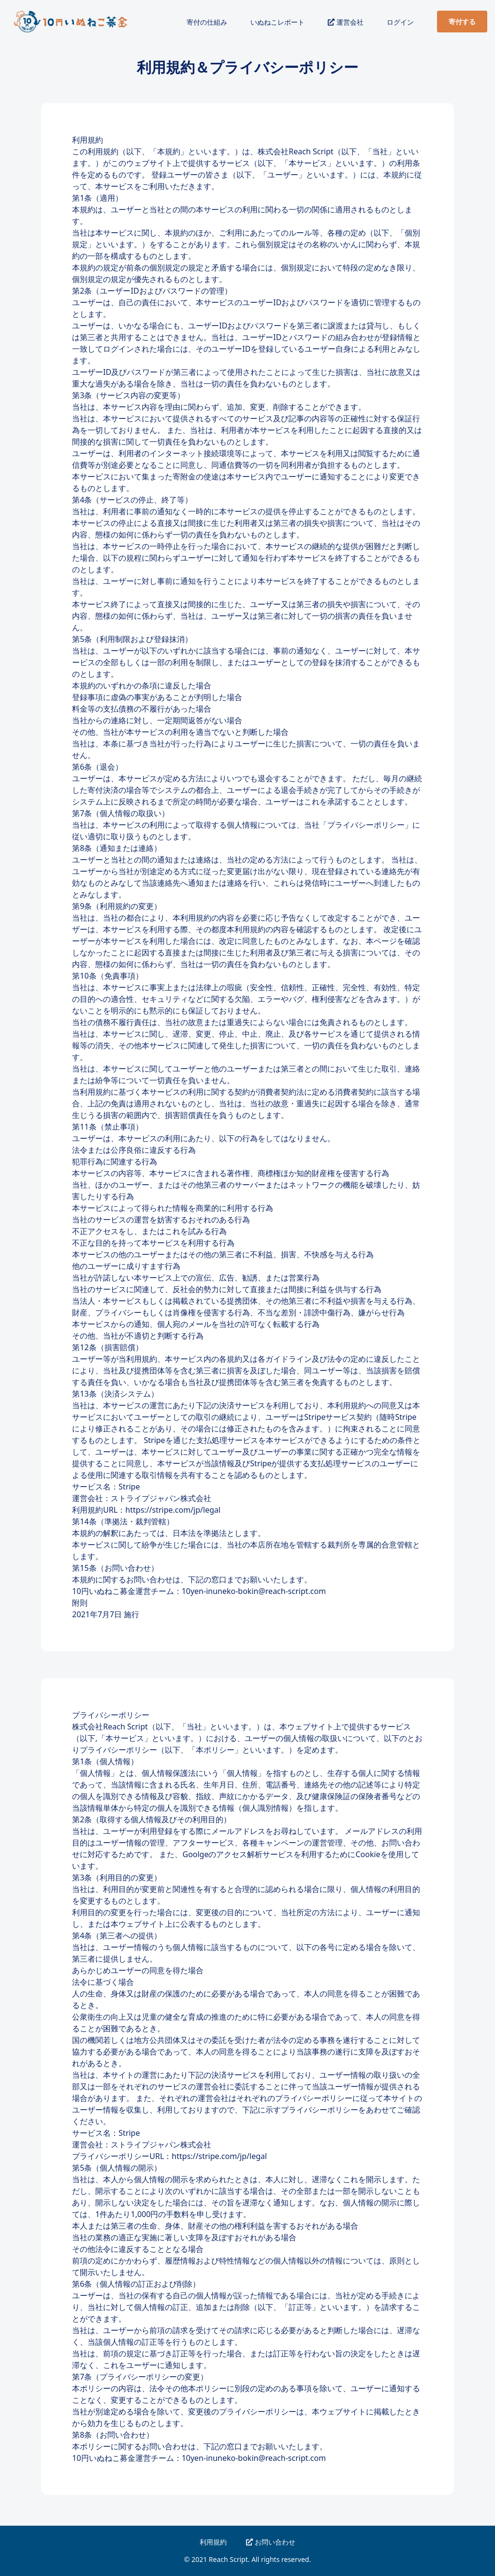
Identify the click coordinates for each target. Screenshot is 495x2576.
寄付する (462, 21)
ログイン (400, 22)
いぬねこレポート (277, 22)
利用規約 (213, 2541)
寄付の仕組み (207, 22)
